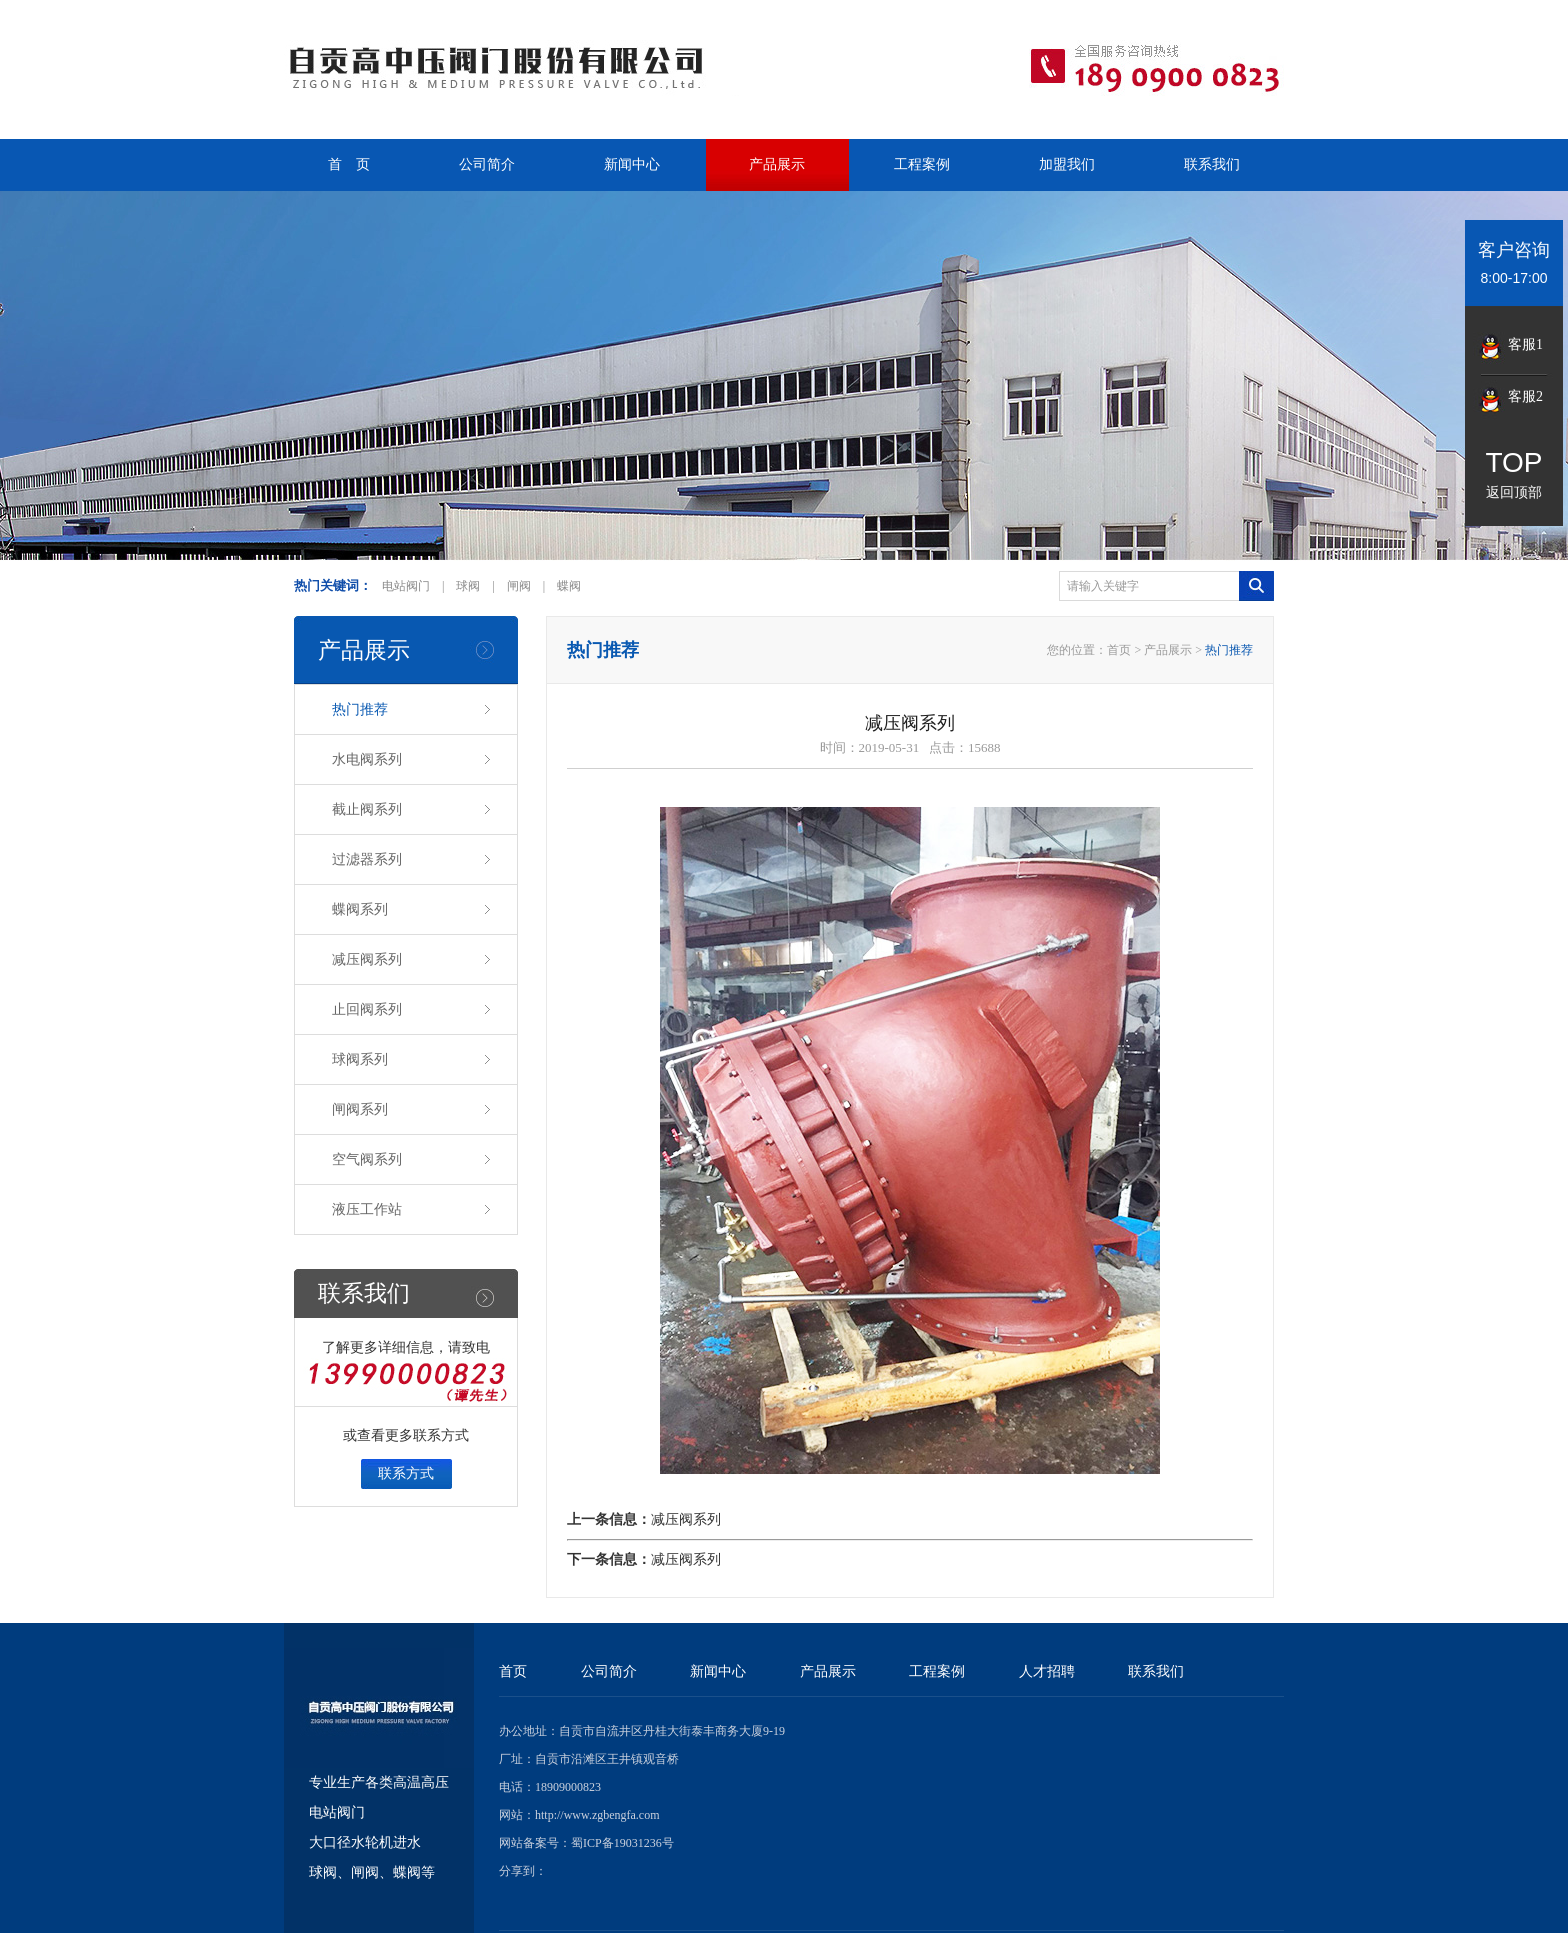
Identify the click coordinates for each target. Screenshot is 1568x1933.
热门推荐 (360, 708)
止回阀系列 (367, 1008)
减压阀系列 (367, 958)
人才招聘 (1047, 1671)
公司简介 (487, 164)
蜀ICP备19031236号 (622, 1843)
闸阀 (519, 586)
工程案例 (922, 164)
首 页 (349, 164)
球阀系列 (360, 1058)
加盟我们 (1067, 164)
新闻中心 (632, 164)
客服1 (1525, 344)
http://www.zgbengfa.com (597, 1815)
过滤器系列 (367, 858)
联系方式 (406, 1473)
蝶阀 (569, 586)
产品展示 (777, 164)
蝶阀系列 (360, 908)
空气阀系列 (367, 1158)
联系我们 (1212, 164)
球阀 (468, 586)
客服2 (1525, 396)
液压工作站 (367, 1208)
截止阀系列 (367, 808)
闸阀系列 (360, 1108)
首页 (1119, 650)
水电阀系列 (367, 758)
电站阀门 (406, 586)
